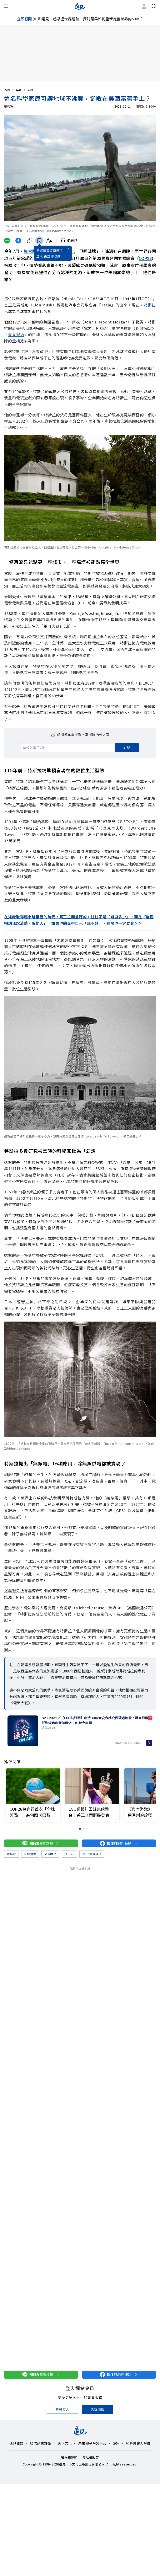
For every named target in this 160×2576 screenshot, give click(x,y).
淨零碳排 (16, 334)
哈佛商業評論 (40, 2443)
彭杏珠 (8, 106)
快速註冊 (97, 2408)
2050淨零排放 (92, 1854)
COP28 (145, 258)
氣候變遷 (30, 1854)
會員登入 (62, 2409)
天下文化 (65, 2443)
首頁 (9, 90)
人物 (30, 90)
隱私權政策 (90, 2457)
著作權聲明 (69, 2457)
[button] (150, 1787)
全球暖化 (50, 1854)
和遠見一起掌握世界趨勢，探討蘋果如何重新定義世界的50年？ (90, 18)
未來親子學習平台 (92, 2443)
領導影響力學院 (138, 2443)
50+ (116, 2443)
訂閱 (126, 747)
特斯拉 (150, 304)
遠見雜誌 (16, 2443)
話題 (21, 90)
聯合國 (30, 251)
